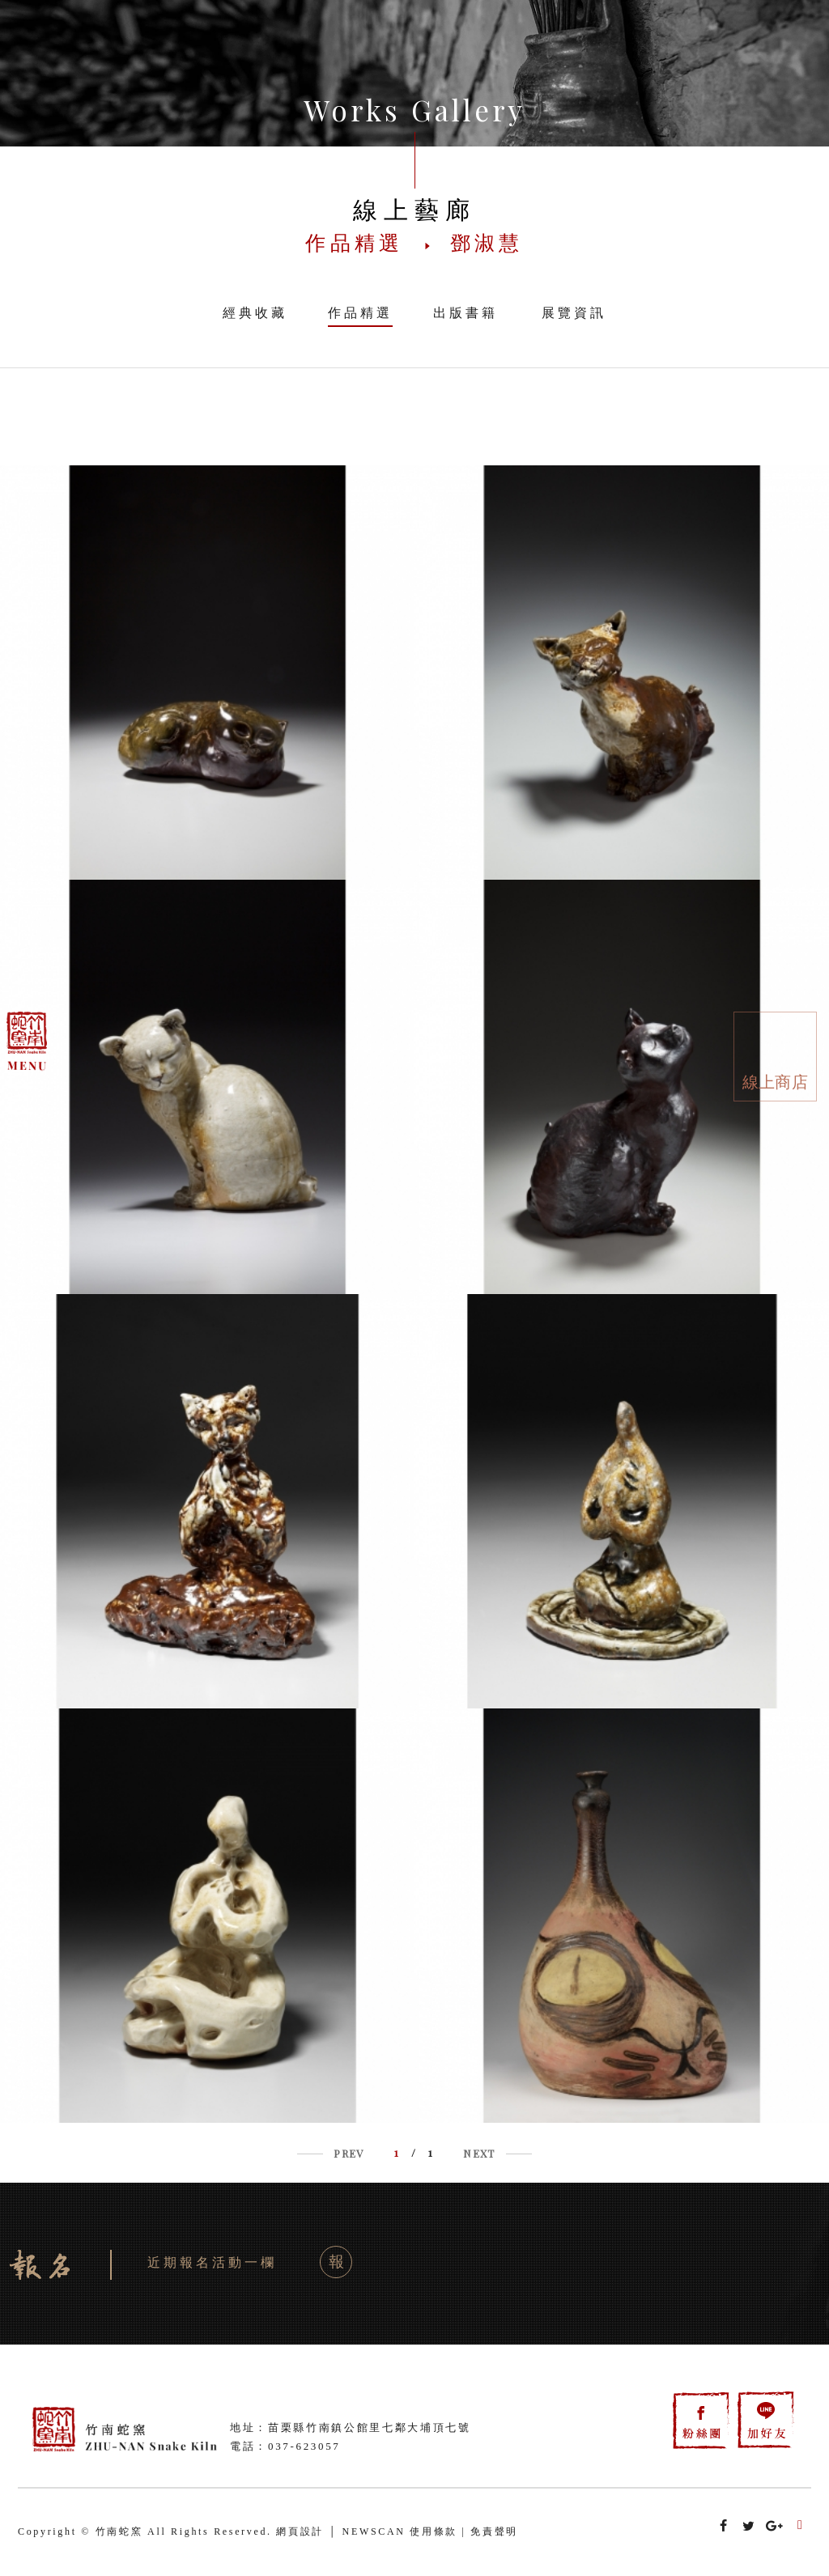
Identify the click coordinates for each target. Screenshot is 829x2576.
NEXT (479, 2153)
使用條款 (433, 2531)
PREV (348, 2153)
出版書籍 (465, 313)
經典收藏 (255, 313)
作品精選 (360, 313)
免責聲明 (494, 2531)
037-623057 (304, 2446)
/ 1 (413, 2152)
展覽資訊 (574, 313)
